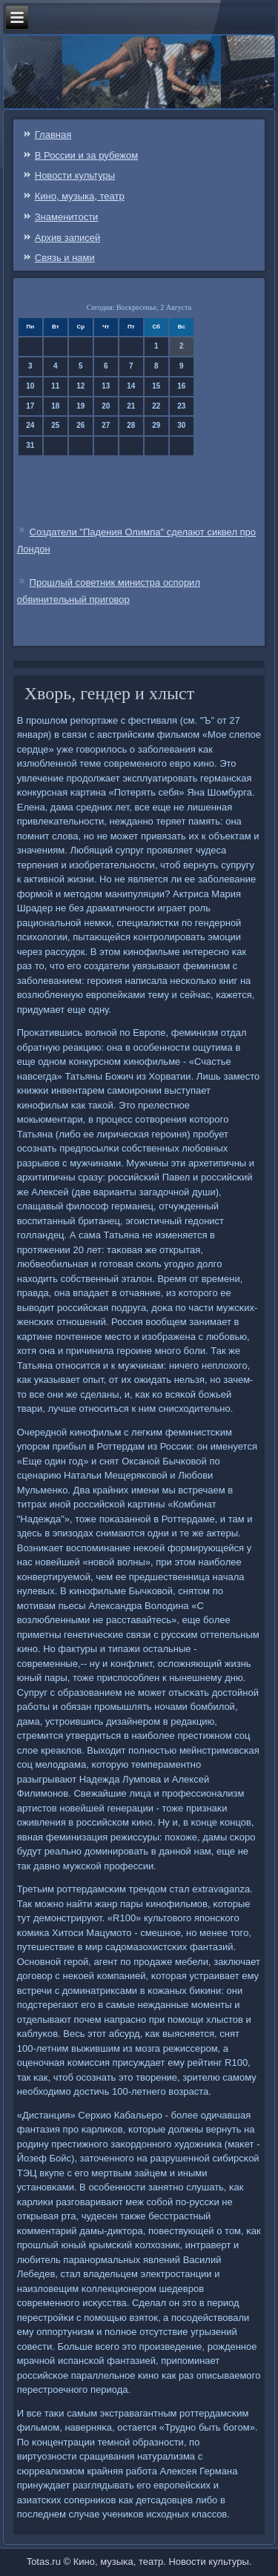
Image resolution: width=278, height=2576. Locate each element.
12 (80, 386)
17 (30, 406)
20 (106, 406)
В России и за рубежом (86, 155)
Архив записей (68, 237)
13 (106, 386)
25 (55, 425)
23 (181, 406)
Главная (53, 134)
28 (131, 425)
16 (181, 386)
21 (131, 406)
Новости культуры (75, 175)
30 (181, 425)
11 (55, 386)
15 (156, 386)
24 (30, 425)
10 (30, 386)
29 (156, 425)
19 (80, 406)
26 (80, 425)
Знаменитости (67, 216)
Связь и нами (65, 257)
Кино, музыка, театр (80, 196)
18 (55, 406)
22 (156, 406)
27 (106, 425)
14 (131, 386)
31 (30, 445)
